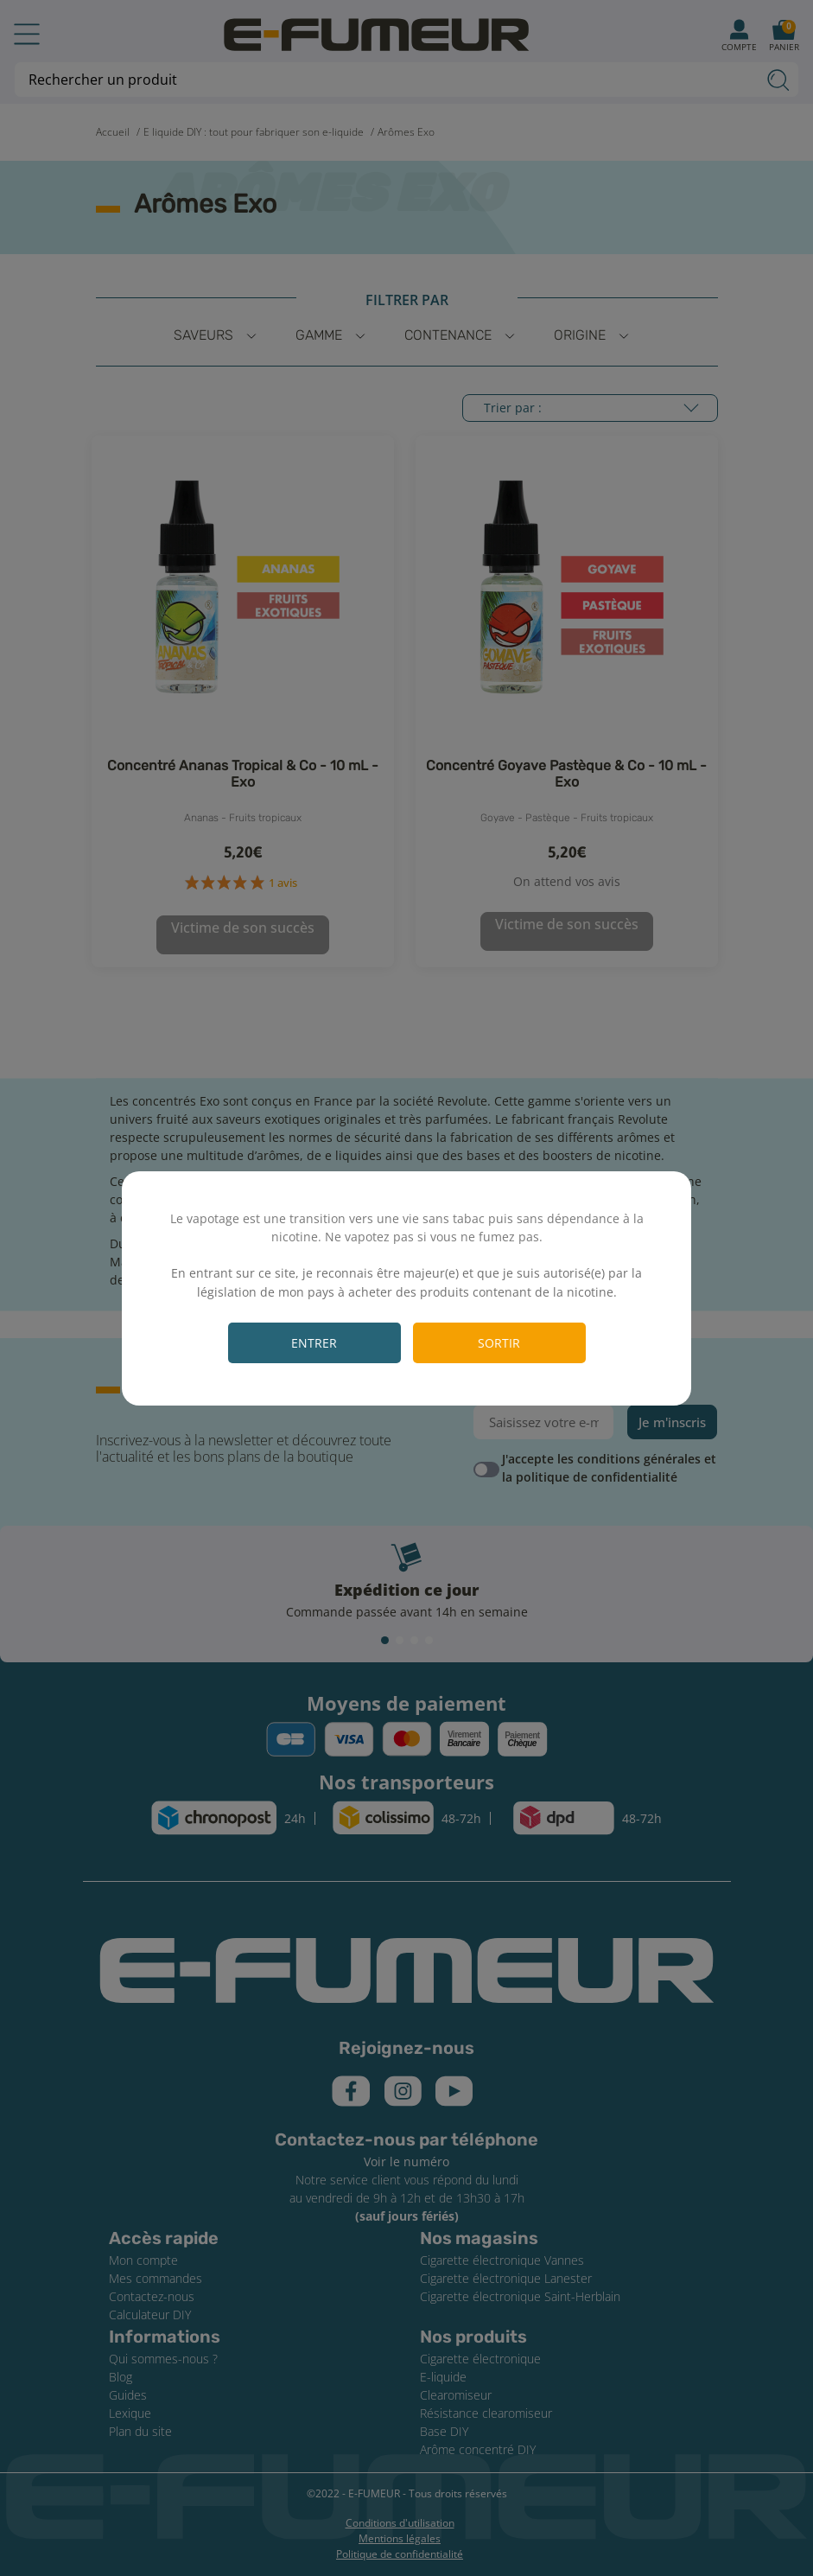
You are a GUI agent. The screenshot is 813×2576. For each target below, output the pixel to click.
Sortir (499, 1343)
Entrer (314, 1343)
